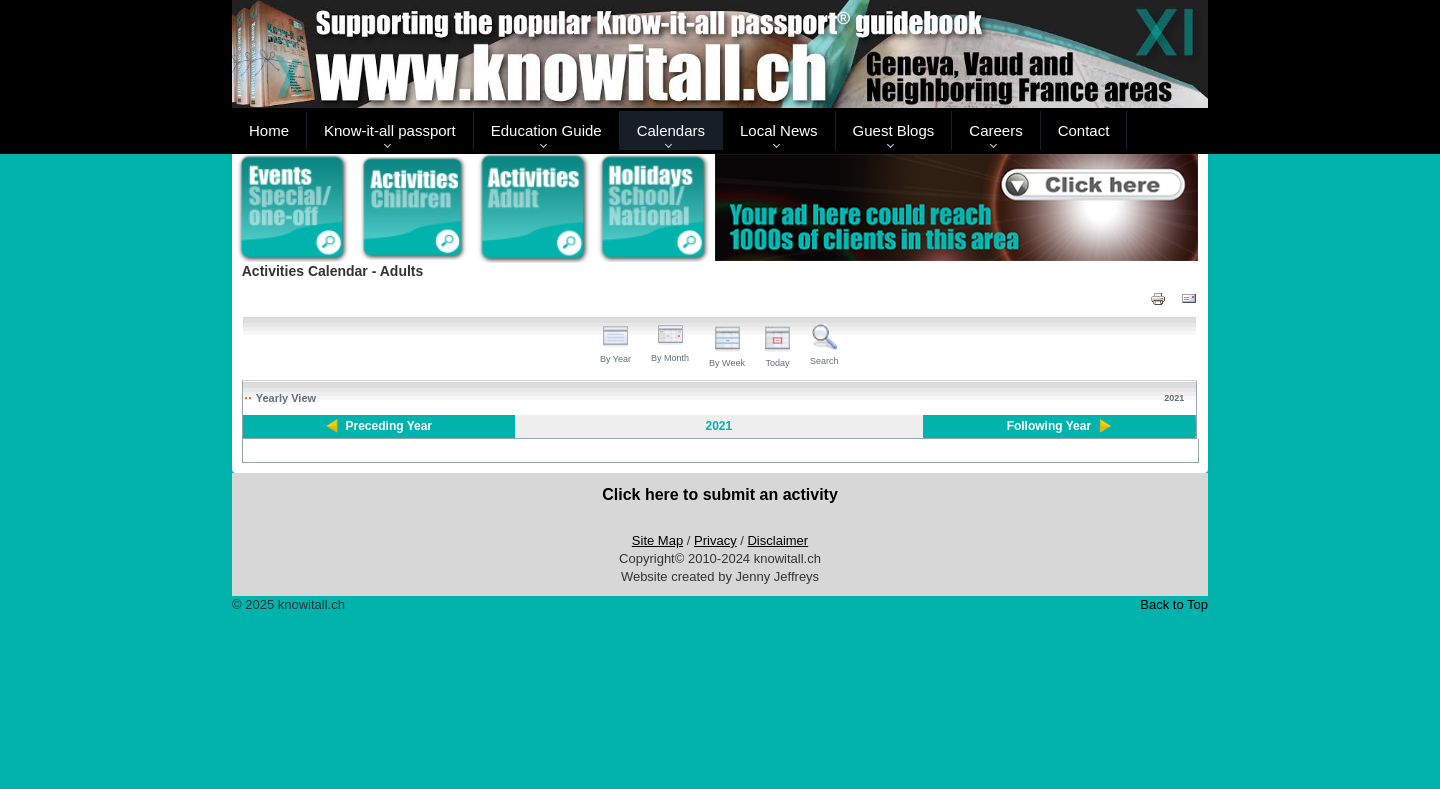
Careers (995, 130)
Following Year (1049, 426)
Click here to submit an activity (720, 494)
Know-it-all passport (390, 130)
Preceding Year (389, 426)
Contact (1084, 130)
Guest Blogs (894, 130)
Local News (779, 130)
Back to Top (1174, 604)
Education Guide (546, 130)
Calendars (671, 130)
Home (269, 130)
